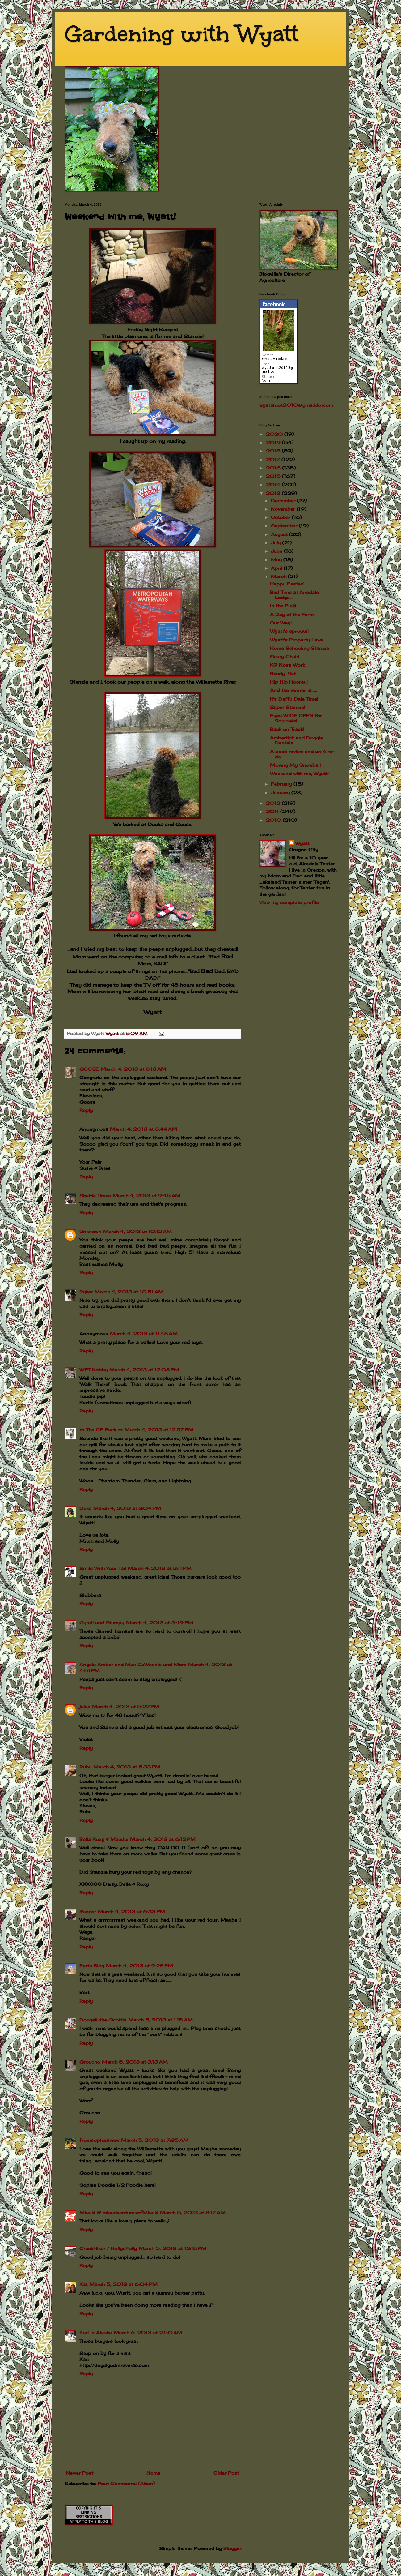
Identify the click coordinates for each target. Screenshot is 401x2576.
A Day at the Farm (292, 614)
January (281, 792)
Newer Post (79, 2472)
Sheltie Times (95, 1195)
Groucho (89, 2061)
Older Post (226, 2472)
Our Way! (281, 622)
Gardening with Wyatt (181, 34)
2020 (275, 434)
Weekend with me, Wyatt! (299, 773)
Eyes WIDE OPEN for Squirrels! (296, 718)
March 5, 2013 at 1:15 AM (160, 2019)
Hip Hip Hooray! (289, 681)
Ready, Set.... (284, 673)
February (282, 784)
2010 (274, 820)
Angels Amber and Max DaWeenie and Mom (132, 1664)
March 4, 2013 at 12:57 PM (159, 1429)
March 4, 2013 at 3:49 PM (159, 1622)
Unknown (90, 1231)
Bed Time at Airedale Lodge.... (294, 594)
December (284, 500)
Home (153, 2472)
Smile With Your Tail (102, 1568)
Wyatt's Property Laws (296, 639)
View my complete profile (289, 902)
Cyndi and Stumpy (101, 1622)
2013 (274, 493)
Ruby (85, 1766)
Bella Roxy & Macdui (103, 1839)
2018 (274, 450)
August (280, 534)
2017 (273, 459)
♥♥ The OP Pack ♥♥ (101, 1429)
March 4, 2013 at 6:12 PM (163, 1839)
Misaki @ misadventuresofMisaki (118, 2212)
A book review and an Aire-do (302, 754)
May (277, 559)
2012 (274, 803)
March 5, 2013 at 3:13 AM (135, 2061)
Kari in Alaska (95, 2332)
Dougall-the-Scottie (102, 2019)
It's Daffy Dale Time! (294, 698)
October (281, 517)
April (277, 568)
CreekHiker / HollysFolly (108, 2248)
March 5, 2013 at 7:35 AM (154, 2140)
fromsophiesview (99, 2140)
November (284, 509)
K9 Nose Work (287, 664)
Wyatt (302, 843)
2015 (274, 476)
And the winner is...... (293, 690)
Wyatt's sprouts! (289, 631)
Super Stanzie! (287, 707)
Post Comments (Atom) (126, 2483)
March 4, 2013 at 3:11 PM (160, 1568)
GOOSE (89, 1069)
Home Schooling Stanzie (299, 648)
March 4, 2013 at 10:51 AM (129, 1291)
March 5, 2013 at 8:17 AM (193, 2212)
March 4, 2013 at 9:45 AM (146, 1195)
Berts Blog (91, 1965)
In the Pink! (283, 605)
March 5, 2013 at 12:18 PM (172, 2248)
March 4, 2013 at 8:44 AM (143, 1129)
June (277, 551)
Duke (85, 1508)
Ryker (86, 1291)
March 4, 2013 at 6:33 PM (131, 1911)
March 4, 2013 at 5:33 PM (126, 1766)
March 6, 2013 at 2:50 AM (148, 2332)
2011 (273, 811)
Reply (86, 1110)
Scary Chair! (284, 656)
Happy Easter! (287, 583)
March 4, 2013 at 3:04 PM (127, 1508)
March (279, 576)
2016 (274, 467)
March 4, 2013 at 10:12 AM (137, 1231)
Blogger (232, 2548)
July (276, 542)
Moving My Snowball (295, 765)
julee (84, 1706)
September (285, 525)
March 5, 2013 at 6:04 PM (123, 2284)
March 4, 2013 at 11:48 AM (144, 1333)
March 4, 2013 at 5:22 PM (125, 1706)
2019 (274, 442)
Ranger (87, 1911)
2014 (274, 484)
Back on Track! (287, 729)
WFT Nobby (93, 1369)
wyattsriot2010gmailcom (296, 405)
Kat (83, 2284)
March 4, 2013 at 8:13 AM (133, 1069)
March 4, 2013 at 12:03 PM (144, 1369)
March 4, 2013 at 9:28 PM (139, 1965)
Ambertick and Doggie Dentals (296, 740)
